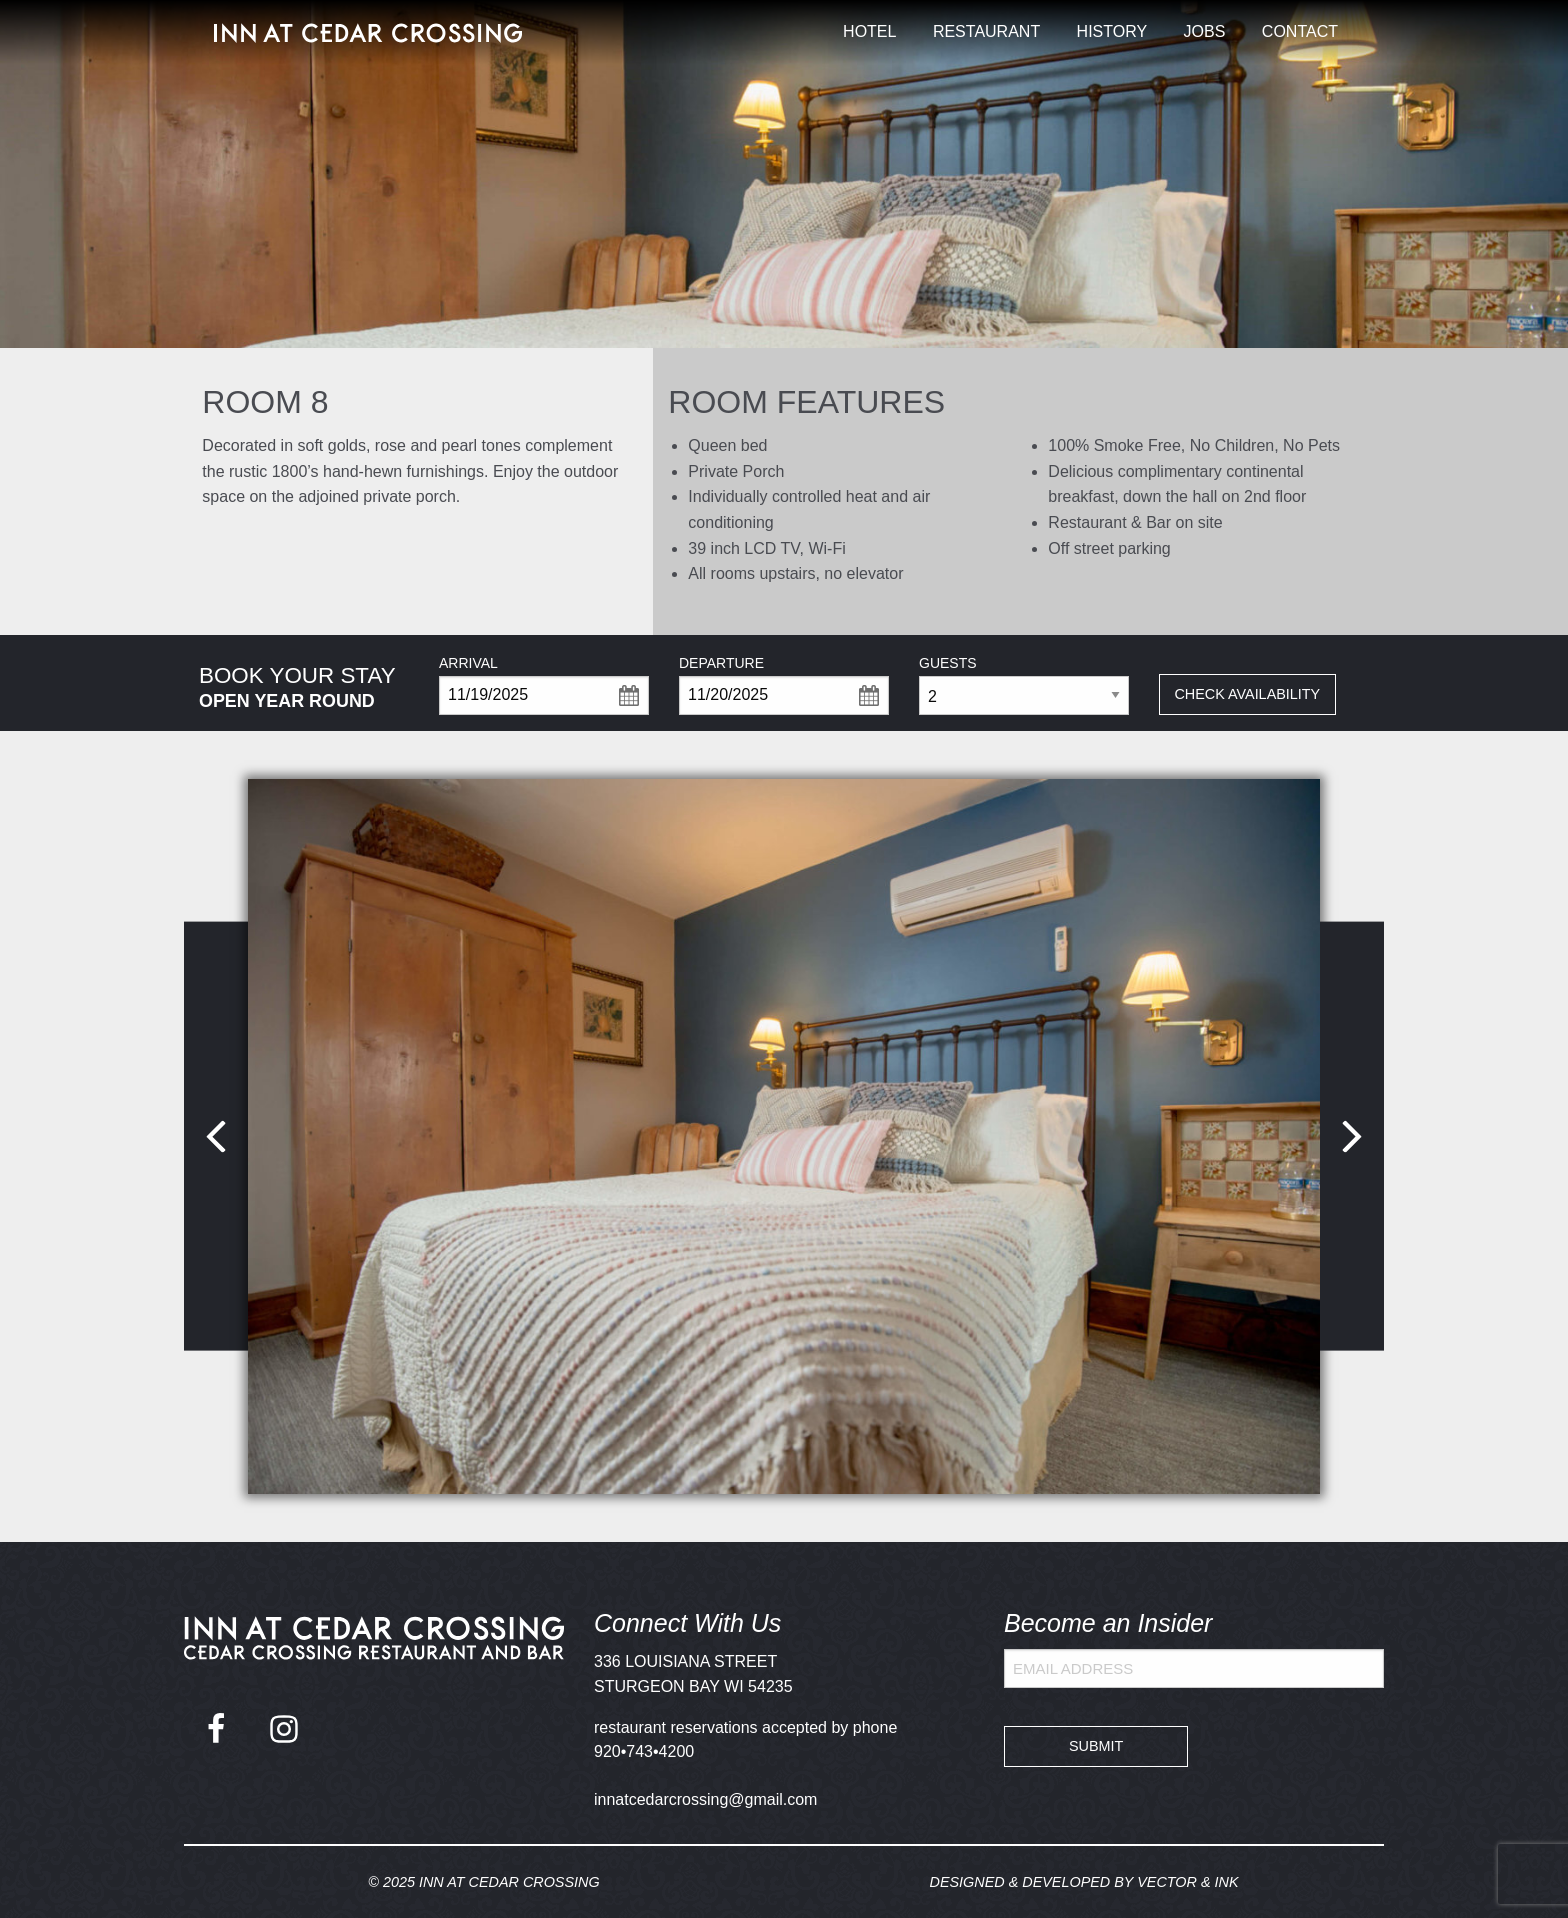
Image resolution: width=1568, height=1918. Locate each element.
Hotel (869, 31)
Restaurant (986, 31)
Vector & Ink (1187, 1882)
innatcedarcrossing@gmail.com (705, 1799)
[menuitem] (869, 32)
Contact (1300, 31)
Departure (721, 663)
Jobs (1205, 31)
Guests (948, 663)
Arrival (468, 663)
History (1112, 31)
